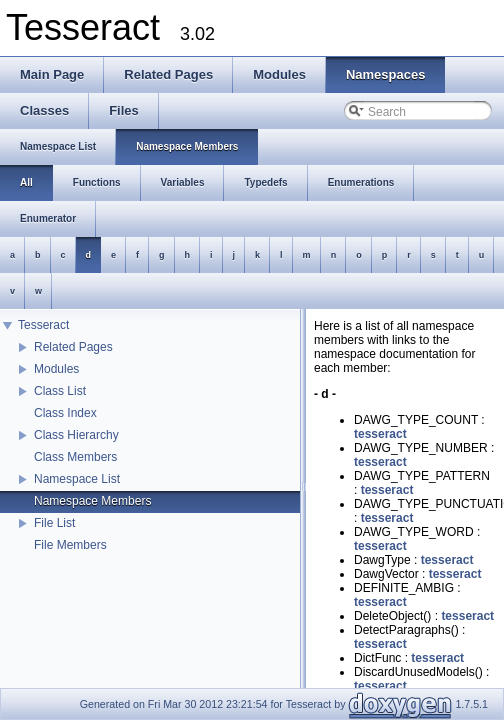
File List (54, 523)
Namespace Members (92, 501)
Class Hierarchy (76, 435)
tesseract (380, 434)
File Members (70, 545)
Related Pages (73, 347)
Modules (56, 369)
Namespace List (77, 479)
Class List (60, 391)
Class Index (65, 413)
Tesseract (43, 325)
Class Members (75, 457)
